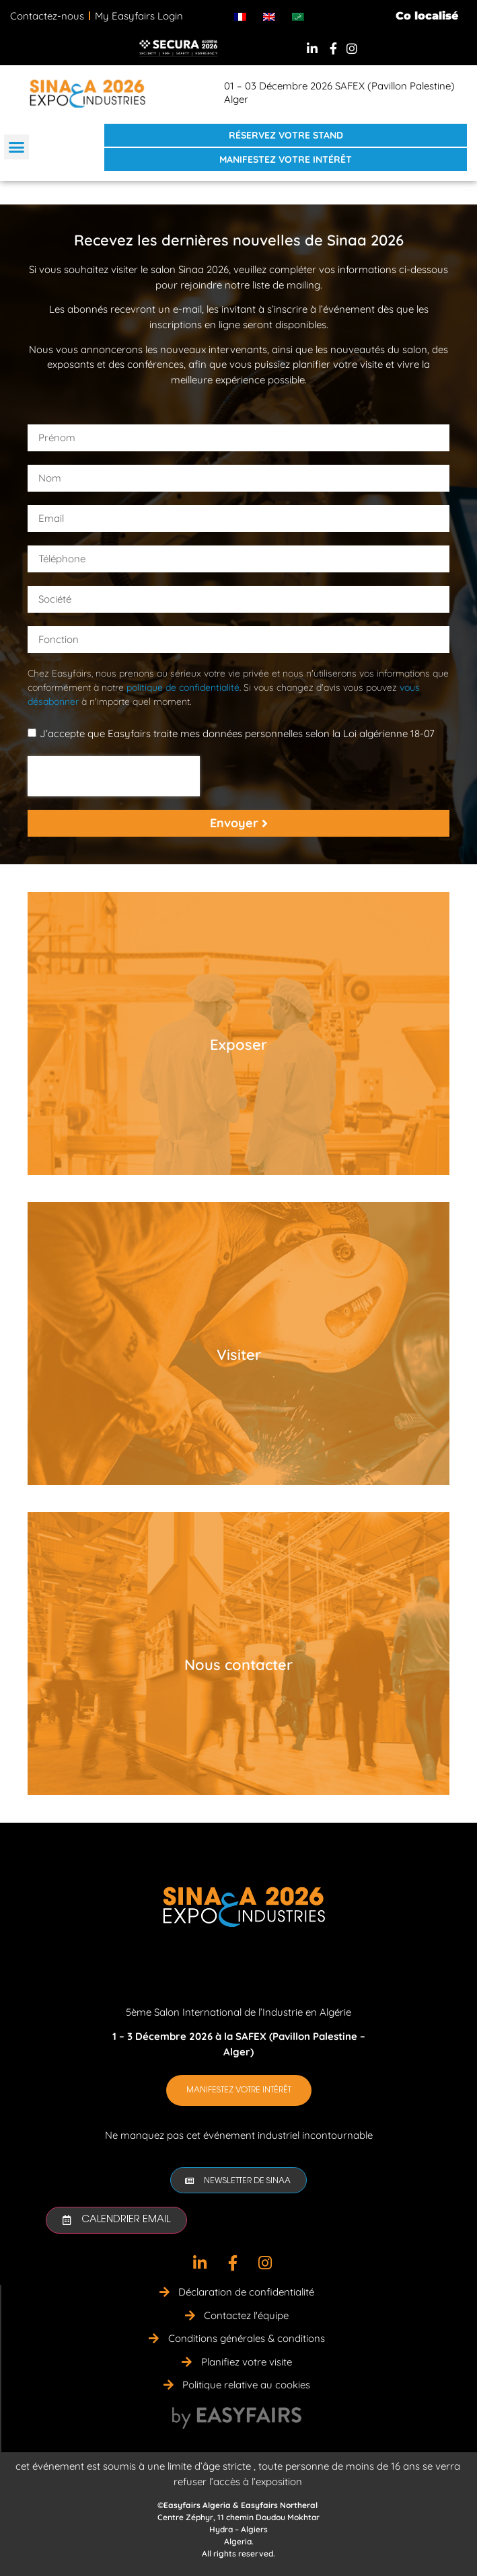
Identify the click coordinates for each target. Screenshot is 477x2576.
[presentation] (114, 776)
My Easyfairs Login (139, 15)
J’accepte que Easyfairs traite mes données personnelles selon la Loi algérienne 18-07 (237, 733)
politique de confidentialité (183, 687)
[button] (17, 147)
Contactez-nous (47, 15)
